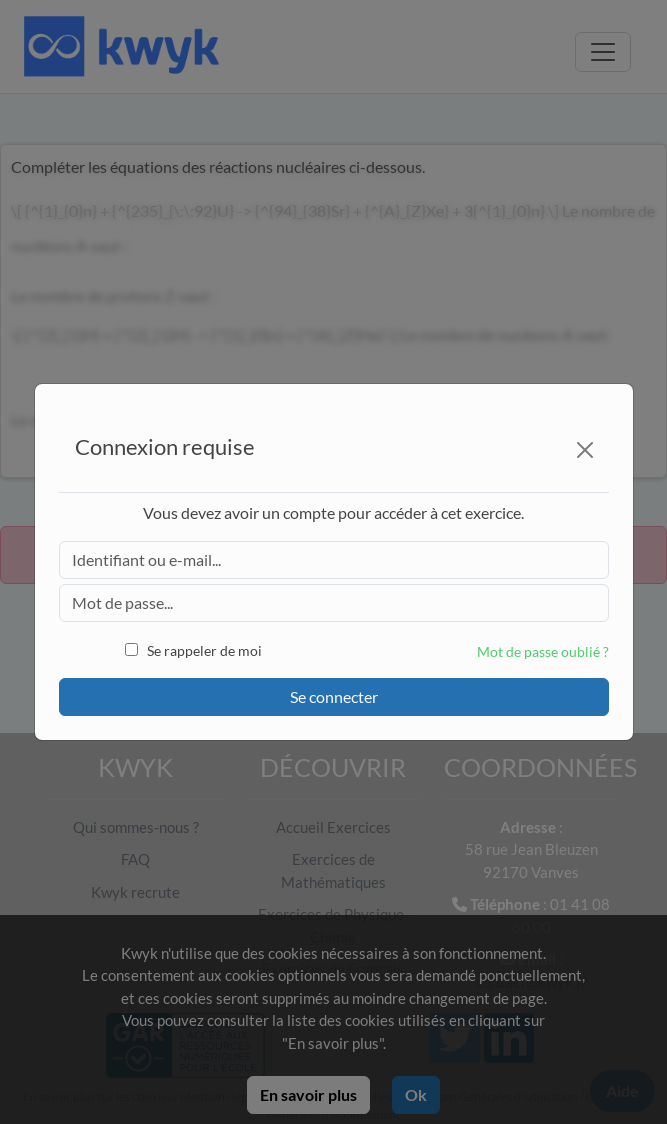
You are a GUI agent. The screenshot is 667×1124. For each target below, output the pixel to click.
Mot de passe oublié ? (543, 651)
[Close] (585, 450)
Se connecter (334, 696)
